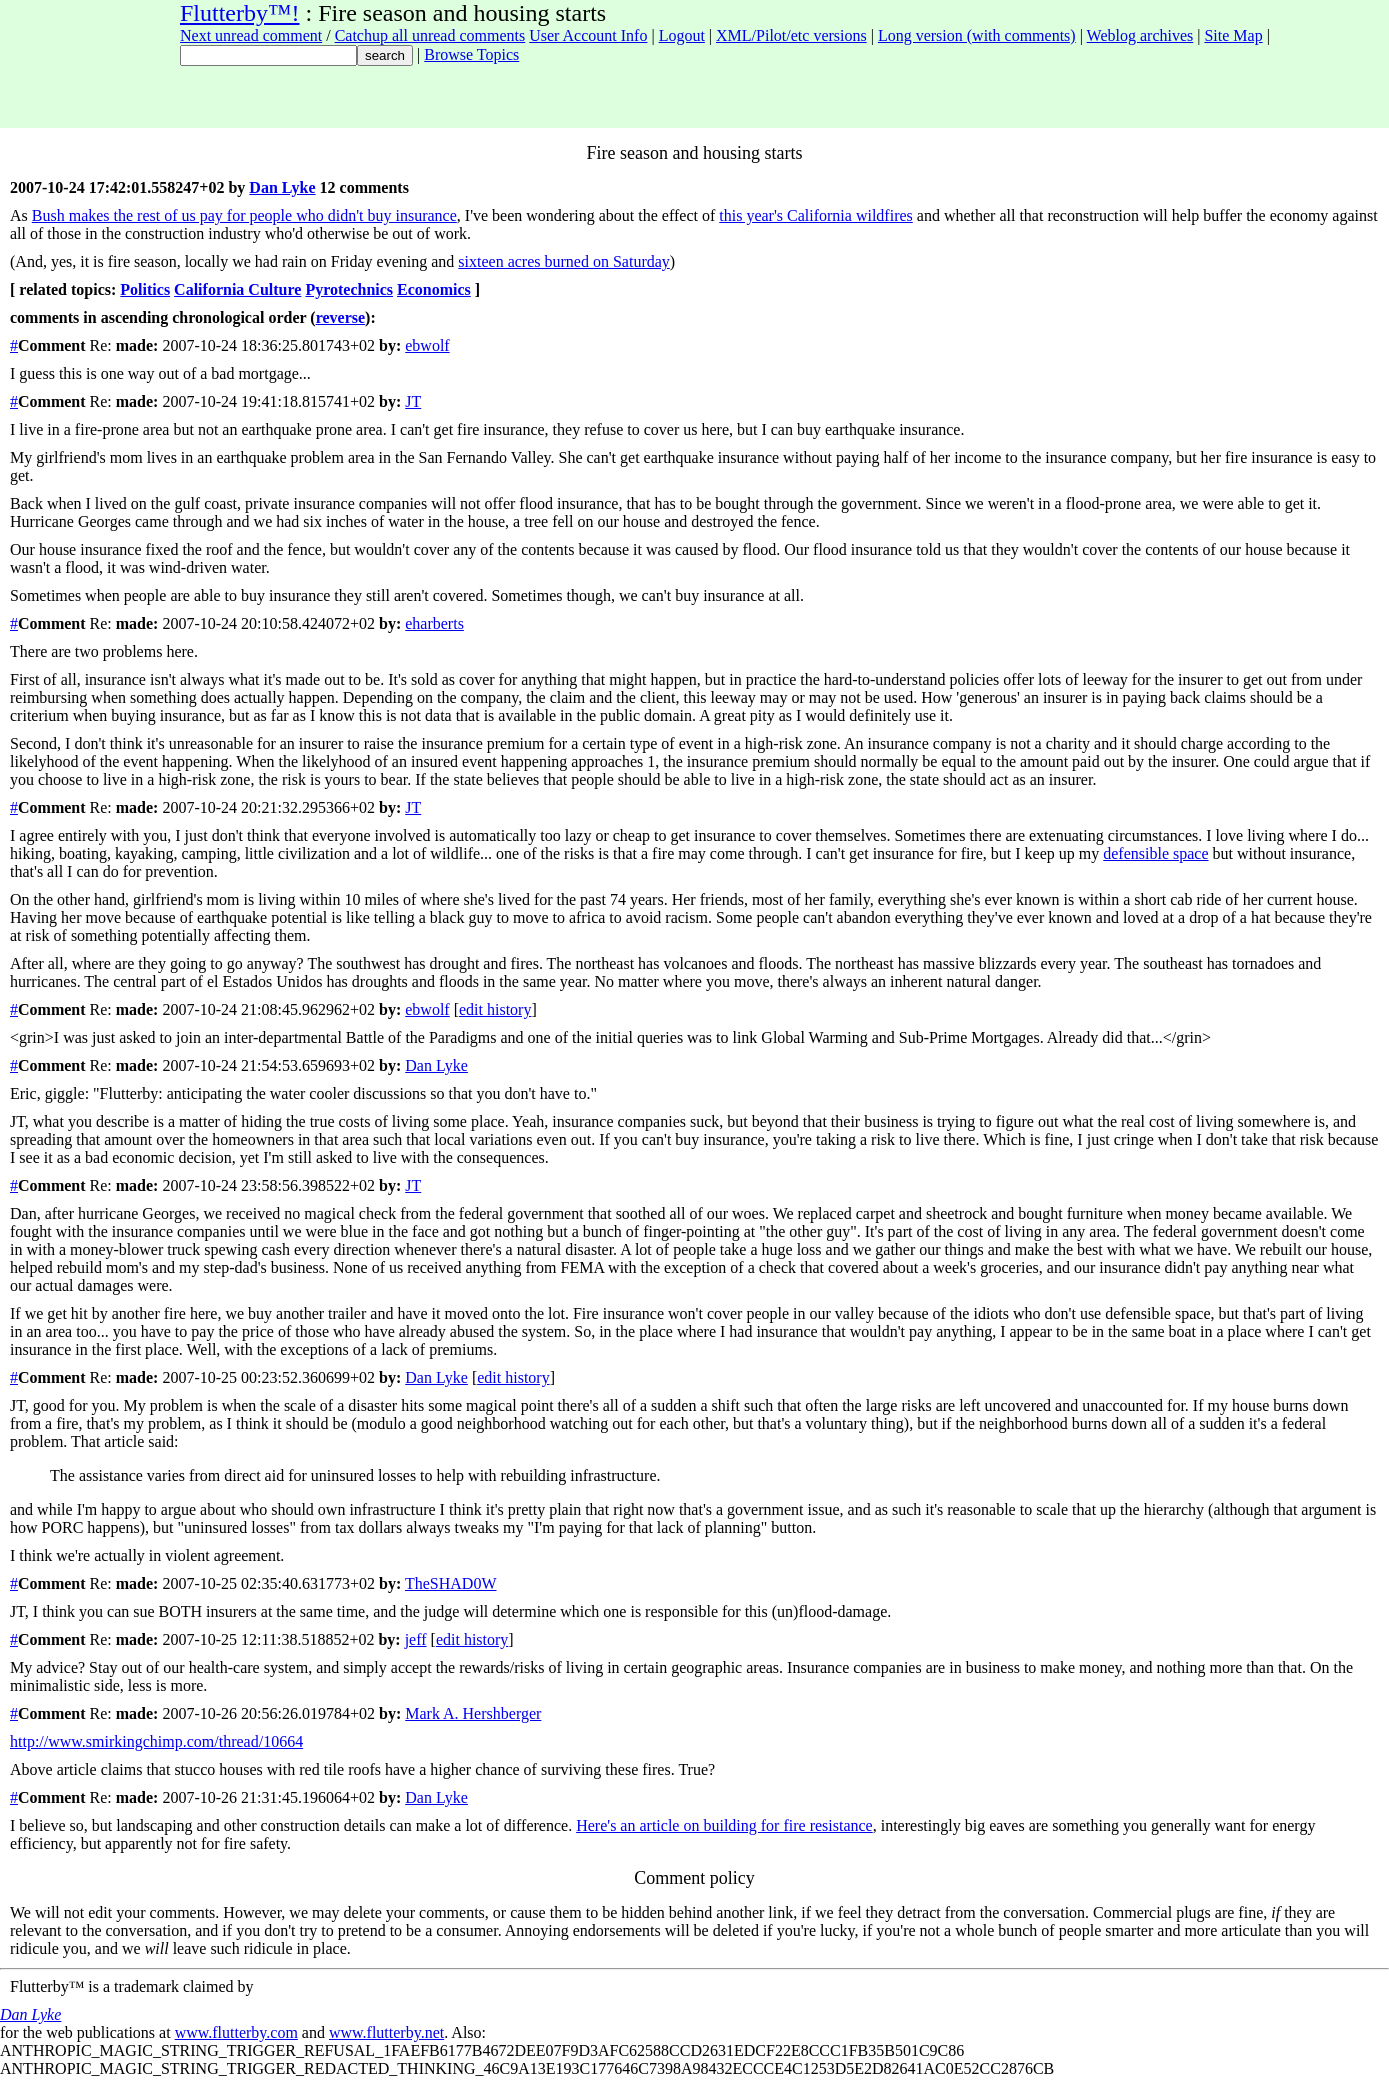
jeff (416, 1639)
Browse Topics (471, 54)
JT (413, 401)
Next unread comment (251, 35)
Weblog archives (1140, 35)
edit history (495, 1009)
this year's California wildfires (816, 215)
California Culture (237, 289)
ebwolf (427, 345)
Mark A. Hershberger (473, 1713)
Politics (145, 289)
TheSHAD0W (451, 1583)
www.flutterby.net (386, 2032)
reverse (340, 317)
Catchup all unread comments (430, 35)
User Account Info (588, 35)
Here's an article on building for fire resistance (724, 1825)
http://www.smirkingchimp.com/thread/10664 (156, 1741)
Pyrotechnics (349, 289)
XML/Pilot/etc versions (791, 35)
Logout (682, 35)
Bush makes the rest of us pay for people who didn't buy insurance (244, 215)
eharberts (434, 623)
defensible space (1155, 853)
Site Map (1233, 35)
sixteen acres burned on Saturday (563, 261)
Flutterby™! (240, 13)
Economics (434, 289)
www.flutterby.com (236, 2032)
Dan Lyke (282, 187)
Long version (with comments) (977, 35)
